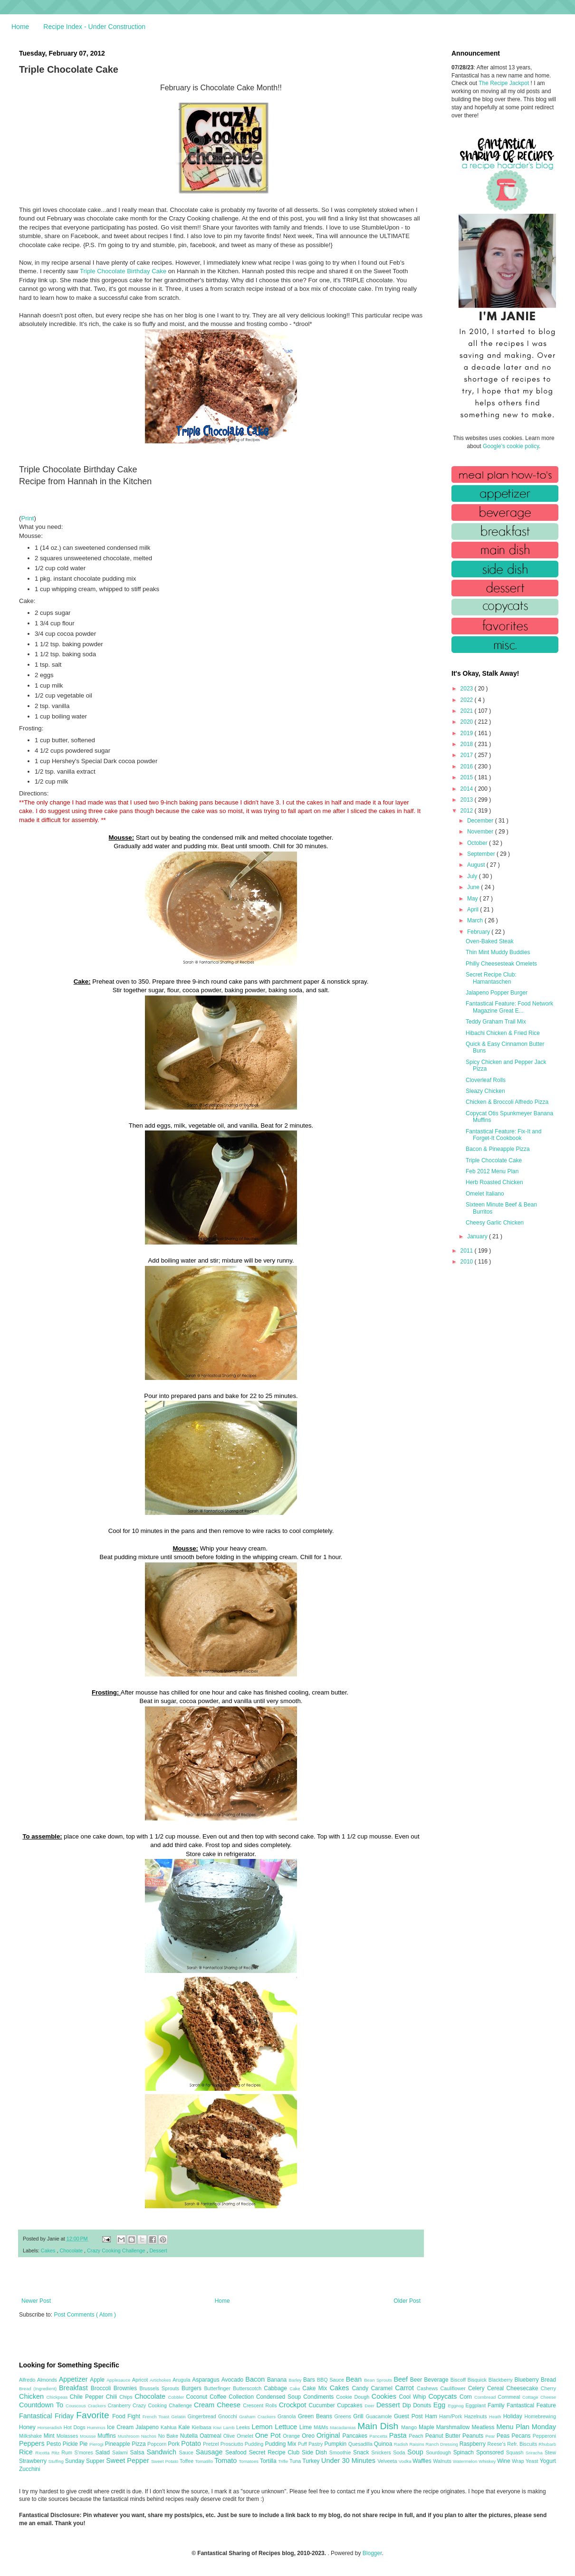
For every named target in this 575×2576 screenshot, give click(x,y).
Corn (467, 2397)
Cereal (497, 2388)
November (481, 831)
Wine (504, 2461)
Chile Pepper (88, 2397)
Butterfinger (218, 2388)
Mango (410, 2427)
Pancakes (355, 2435)
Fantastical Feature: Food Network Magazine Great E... (509, 1007)
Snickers (382, 2452)
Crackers (98, 2405)
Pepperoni (544, 2436)
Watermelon (466, 2461)
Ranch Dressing (443, 2444)
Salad (103, 2452)
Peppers (33, 2443)
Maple (427, 2427)
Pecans (522, 2435)
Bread (548, 2379)
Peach (417, 2436)
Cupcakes (350, 2405)
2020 (467, 721)
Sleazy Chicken (485, 1091)
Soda (400, 2452)
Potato (192, 2443)
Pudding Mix (281, 2444)
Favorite (94, 2415)
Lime (306, 2427)
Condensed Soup (279, 2397)
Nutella (190, 2435)
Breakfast (75, 2388)
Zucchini (29, 2469)
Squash (516, 2452)
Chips (126, 2397)
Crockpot (294, 2405)
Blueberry (527, 2379)
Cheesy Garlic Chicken (495, 1222)
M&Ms (322, 2427)
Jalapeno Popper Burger (496, 992)
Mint (50, 2435)
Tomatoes (249, 2461)
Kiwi (218, 2427)
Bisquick (478, 2380)
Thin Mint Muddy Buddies (498, 952)
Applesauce (119, 2380)
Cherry (548, 2388)
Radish (402, 2444)
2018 (467, 744)
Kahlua (169, 2427)
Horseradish (51, 2427)
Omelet (246, 2436)
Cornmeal (510, 2397)
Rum (67, 2452)
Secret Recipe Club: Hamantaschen (491, 978)
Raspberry (474, 2444)
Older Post (407, 2301)
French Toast (157, 2416)
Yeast (533, 2461)
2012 (467, 810)
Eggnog (457, 2405)
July (473, 876)
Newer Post (36, 2301)
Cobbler (177, 2397)
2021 (467, 711)
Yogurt (548, 2461)
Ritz (56, 2452)
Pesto (55, 2444)
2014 (467, 788)
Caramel (383, 2388)
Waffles (422, 2461)
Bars (310, 2379)
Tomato (226, 2460)
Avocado (233, 2379)
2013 (467, 799)
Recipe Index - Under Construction (94, 26)
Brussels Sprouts (160, 2388)
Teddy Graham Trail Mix (496, 1021)
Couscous (77, 2405)
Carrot (406, 2388)
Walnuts (443, 2461)
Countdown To (42, 2405)
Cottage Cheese (539, 2397)
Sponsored (491, 2452)
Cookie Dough (354, 2397)
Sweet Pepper (128, 2460)
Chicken (33, 2396)
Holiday (514, 2416)
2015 (467, 777)
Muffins (107, 2435)
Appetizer (74, 2379)
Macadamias (343, 2427)
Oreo (309, 2435)
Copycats (444, 2396)
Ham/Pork (451, 2416)
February (479, 932)
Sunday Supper (85, 2461)
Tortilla (269, 2461)
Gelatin (179, 2416)
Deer (370, 2405)
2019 (467, 733)
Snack (362, 2452)
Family (497, 2405)
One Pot (269, 2435)
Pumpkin (336, 2444)
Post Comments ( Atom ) (85, 2314)
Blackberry (502, 2380)
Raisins (417, 2444)
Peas (504, 2435)
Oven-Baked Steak (490, 941)
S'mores (85, 2452)
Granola (288, 2416)
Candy (361, 2388)
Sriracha (535, 2452)
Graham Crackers (258, 2416)
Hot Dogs (75, 2427)
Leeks (244, 2427)
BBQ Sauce (331, 2380)
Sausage (210, 2452)
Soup (416, 2452)
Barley (295, 2380)
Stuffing (56, 2461)
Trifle (283, 2461)
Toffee (187, 2461)
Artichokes (161, 2380)
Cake (295, 2388)
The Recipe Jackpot (504, 83)
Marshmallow (454, 2427)
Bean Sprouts (378, 2380)
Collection (242, 2397)
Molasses (68, 2436)
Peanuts (473, 2435)
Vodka (406, 2461)
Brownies (127, 2388)
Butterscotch (248, 2388)
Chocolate (71, 2250)
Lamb (229, 2427)
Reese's (497, 2444)
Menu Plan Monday (526, 2427)
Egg (440, 2405)
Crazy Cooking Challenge (116, 2250)
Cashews (428, 2388)
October (478, 843)
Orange (292, 2436)
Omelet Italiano (485, 1193)
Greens (344, 2416)
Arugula (182, 2380)
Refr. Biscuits (522, 2444)
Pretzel (211, 2444)
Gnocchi (228, 2416)
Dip (407, 2405)
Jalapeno (148, 2427)
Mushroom (129, 2436)
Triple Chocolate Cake (494, 1160)
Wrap (519, 2461)
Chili (112, 2397)
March (476, 920)
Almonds (48, 2380)
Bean (355, 2379)
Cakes (49, 2250)
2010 (467, 1261)
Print (27, 518)
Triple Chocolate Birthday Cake (123, 271)
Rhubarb (547, 2444)
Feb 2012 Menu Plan (492, 1171)
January (478, 1236)
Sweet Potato (165, 2461)
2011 (467, 1250)
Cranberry (120, 2405)
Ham (432, 2416)
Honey (28, 2427)
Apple (98, 2379)
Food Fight (127, 2416)
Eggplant (476, 2405)
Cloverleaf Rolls (486, 1080)
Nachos (149, 2436)
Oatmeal (211, 2435)
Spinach (464, 2452)
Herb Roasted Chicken (494, 1182)
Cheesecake (524, 2388)
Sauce (187, 2452)
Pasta (399, 2435)
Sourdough (439, 2452)
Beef (401, 2379)
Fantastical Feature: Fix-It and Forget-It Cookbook (503, 1134)
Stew (550, 2452)
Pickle (71, 2444)
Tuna (295, 2461)
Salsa (138, 2452)
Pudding (255, 2444)
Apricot (141, 2380)
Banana (277, 2379)
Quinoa (384, 2444)
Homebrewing (540, 2416)
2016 (467, 766)
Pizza (139, 2444)
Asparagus (206, 2379)
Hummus (97, 2427)
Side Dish (315, 2452)
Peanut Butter (443, 2435)
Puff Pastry (311, 2444)
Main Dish (379, 2426)
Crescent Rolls (261, 2405)
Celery (477, 2388)
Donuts (423, 2405)
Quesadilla (361, 2444)
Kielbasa (202, 2427)
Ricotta (43, 2452)
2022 (467, 700)
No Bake (169, 2436)
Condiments (319, 2397)
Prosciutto (232, 2444)
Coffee (219, 2397)
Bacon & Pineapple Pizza (498, 1149)
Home (20, 26)
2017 (467, 755)
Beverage (437, 2379)
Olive (230, 2436)
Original (329, 2435)
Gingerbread (203, 2416)
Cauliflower (454, 2388)
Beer (417, 2379)
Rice (27, 2452)
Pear (491, 2436)
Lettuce (287, 2427)
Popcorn (157, 2444)
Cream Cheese (218, 2405)
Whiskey (488, 2461)
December (481, 820)
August (477, 865)
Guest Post (409, 2416)
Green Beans (316, 2416)
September (482, 854)
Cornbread (486, 2397)
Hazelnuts (476, 2416)
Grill (359, 2416)
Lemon (263, 2427)
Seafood (237, 2452)
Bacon (256, 2379)
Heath (496, 2416)
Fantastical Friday (47, 2416)
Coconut (198, 2397)
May (473, 898)
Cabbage (276, 2388)
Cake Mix (315, 2388)
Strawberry (33, 2461)
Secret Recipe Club (275, 2452)
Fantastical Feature (531, 2405)
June (474, 887)
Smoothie (341, 2452)
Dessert (158, 2250)
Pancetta (379, 2436)
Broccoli (102, 2388)
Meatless (484, 2427)
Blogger (372, 2553)
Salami (121, 2452)
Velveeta (388, 2461)
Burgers (193, 2388)
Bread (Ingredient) (39, 2388)
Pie (84, 2444)
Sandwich (162, 2452)
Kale (185, 2427)
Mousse (88, 2436)
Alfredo (28, 2380)
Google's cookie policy (511, 446)
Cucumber (322, 2405)
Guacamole (379, 2416)
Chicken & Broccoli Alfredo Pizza (507, 1102)
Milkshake (31, 2436)
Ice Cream (121, 2427)
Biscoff (459, 2380)
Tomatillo (204, 2461)
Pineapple (118, 2444)
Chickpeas (58, 2397)
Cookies (385, 2396)
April (473, 909)
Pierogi (97, 2444)
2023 (467, 688)
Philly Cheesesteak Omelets (501, 963)
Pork (174, 2444)
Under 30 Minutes (349, 2460)
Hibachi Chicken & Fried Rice (503, 1033)
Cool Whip (413, 2397)
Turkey (311, 2461)
